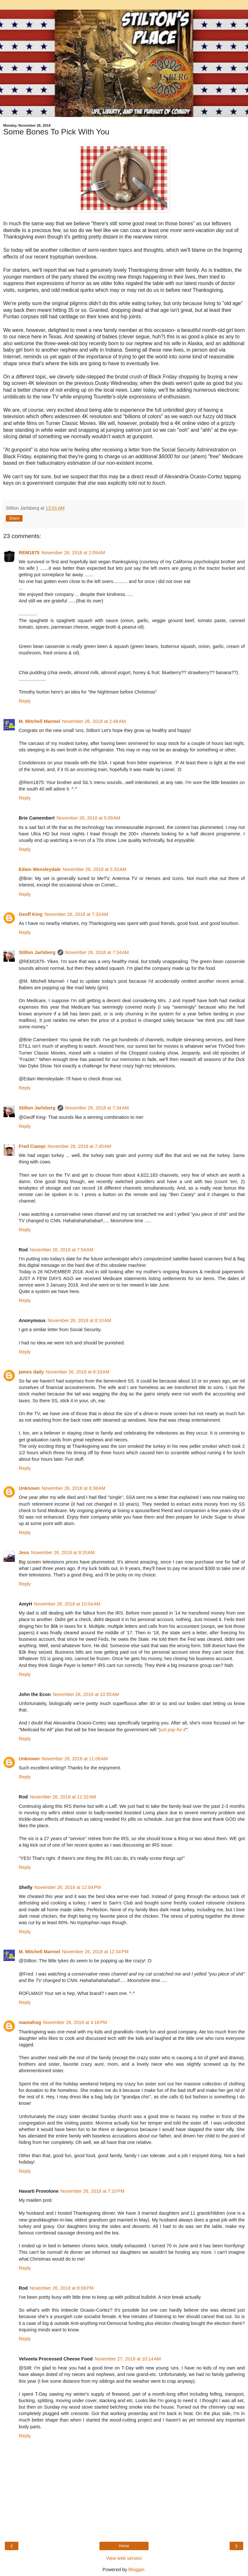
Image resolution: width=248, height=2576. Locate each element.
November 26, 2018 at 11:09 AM (75, 1758)
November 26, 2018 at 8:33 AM (77, 1371)
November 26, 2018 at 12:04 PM (67, 1887)
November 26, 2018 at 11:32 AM (63, 1796)
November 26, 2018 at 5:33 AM (94, 869)
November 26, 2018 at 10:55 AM (86, 1694)
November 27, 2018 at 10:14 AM (128, 2358)
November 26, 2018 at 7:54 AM (61, 1249)
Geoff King (31, 914)
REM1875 (29, 552)
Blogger (136, 2569)
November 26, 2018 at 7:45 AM (79, 1146)
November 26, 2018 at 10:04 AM (67, 1603)
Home (124, 2546)
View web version (124, 2558)
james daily (31, 1371)
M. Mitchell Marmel (39, 721)
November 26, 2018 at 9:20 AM (63, 1552)
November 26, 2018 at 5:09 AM (88, 818)
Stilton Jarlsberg (37, 952)
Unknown (29, 1488)
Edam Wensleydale (40, 869)
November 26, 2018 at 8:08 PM (62, 2288)
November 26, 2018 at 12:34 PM (95, 1951)
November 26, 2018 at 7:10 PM (92, 2191)
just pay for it (172, 1729)
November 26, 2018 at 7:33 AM (76, 914)
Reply (25, 701)
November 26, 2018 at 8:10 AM (79, 1320)
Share (14, 518)
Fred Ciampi (32, 1146)
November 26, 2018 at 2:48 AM (94, 721)
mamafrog (30, 2022)
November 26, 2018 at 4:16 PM (75, 2022)
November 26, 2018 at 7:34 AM (97, 952)
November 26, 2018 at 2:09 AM (73, 552)
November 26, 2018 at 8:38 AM (73, 1488)
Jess (24, 1552)
